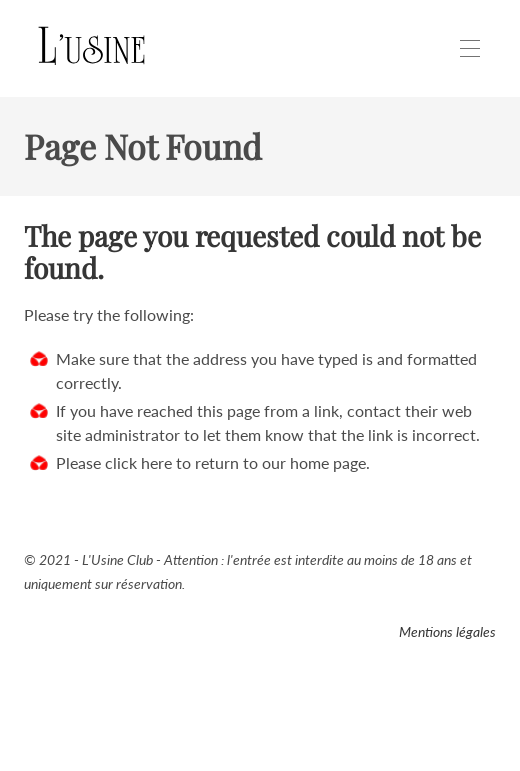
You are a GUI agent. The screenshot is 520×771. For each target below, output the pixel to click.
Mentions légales (447, 631)
